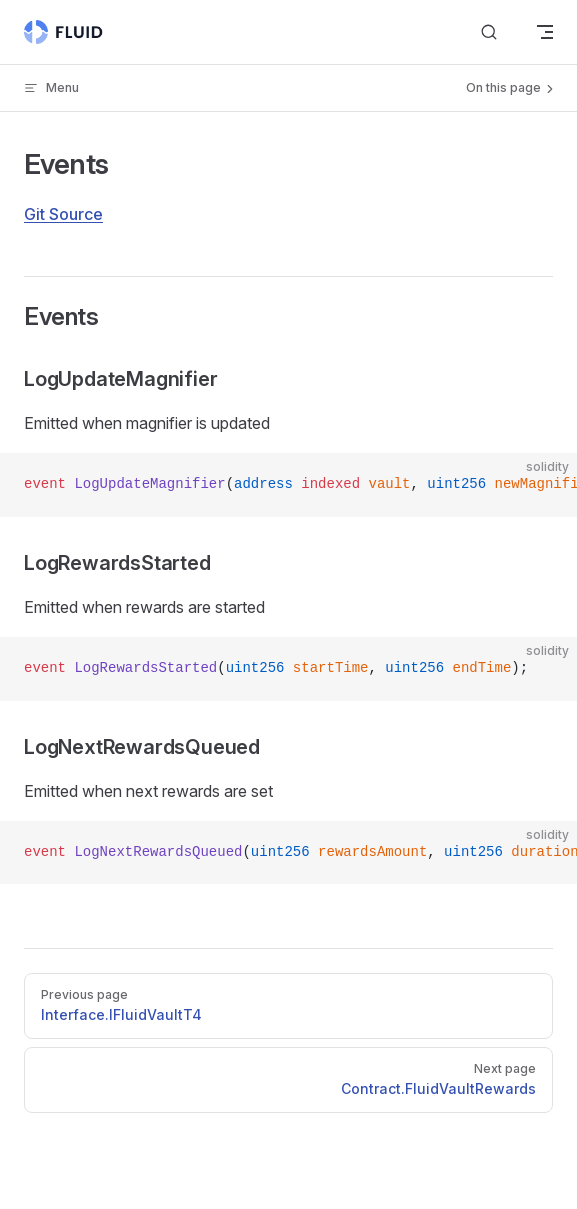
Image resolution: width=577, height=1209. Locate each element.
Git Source (63, 214)
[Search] (489, 32)
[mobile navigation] (545, 32)
